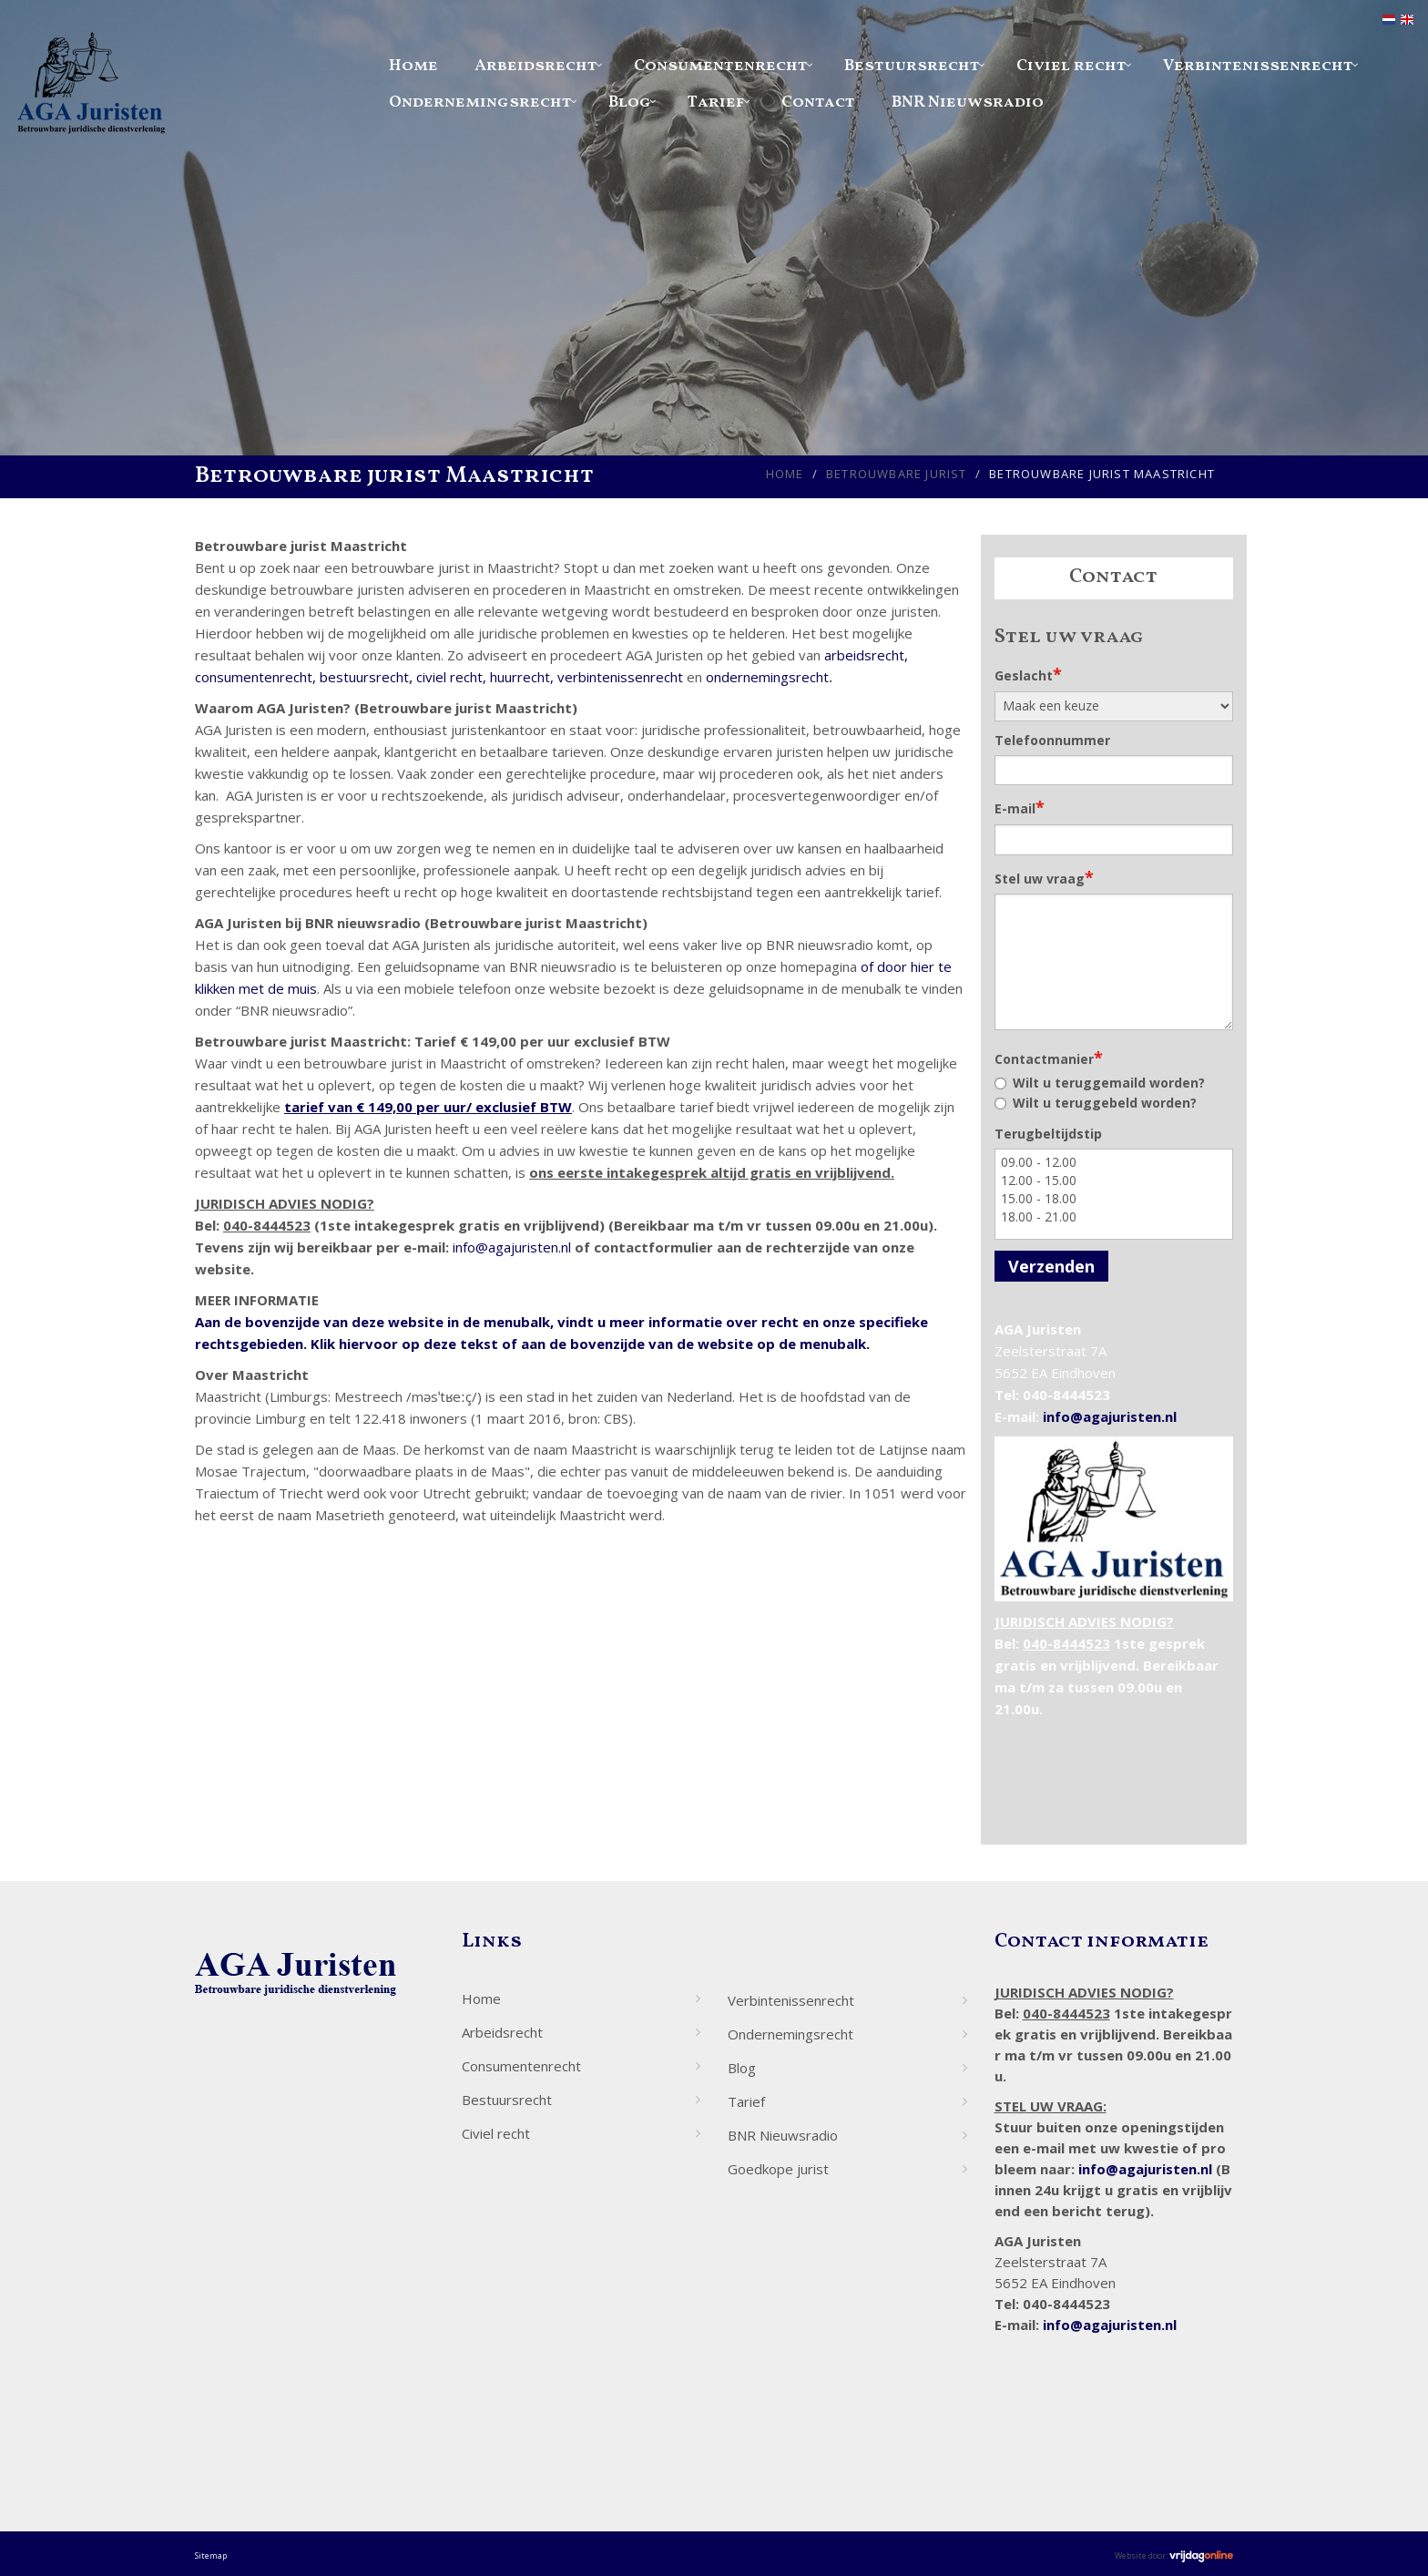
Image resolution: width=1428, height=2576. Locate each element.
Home (413, 66)
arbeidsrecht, (866, 655)
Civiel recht (1071, 66)
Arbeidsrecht (535, 66)
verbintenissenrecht (620, 677)
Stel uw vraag (1044, 877)
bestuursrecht (364, 677)
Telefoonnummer (1052, 740)
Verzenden (1051, 1266)
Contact (818, 102)
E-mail (1019, 807)
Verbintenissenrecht (1258, 66)
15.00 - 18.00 (1114, 1199)
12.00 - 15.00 (1114, 1180)
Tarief (716, 102)
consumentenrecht (253, 677)
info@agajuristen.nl (512, 1247)
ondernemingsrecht (767, 677)
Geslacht (1028, 674)
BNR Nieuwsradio (968, 102)
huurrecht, (522, 677)
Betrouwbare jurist (896, 473)
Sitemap (211, 2555)
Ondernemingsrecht (480, 102)
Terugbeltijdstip (1048, 1133)
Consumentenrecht (721, 66)
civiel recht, (451, 677)
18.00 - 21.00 (1114, 1217)
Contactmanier (1048, 1057)
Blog (629, 102)
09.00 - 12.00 (1114, 1162)
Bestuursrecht (912, 66)
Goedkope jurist (778, 2169)
